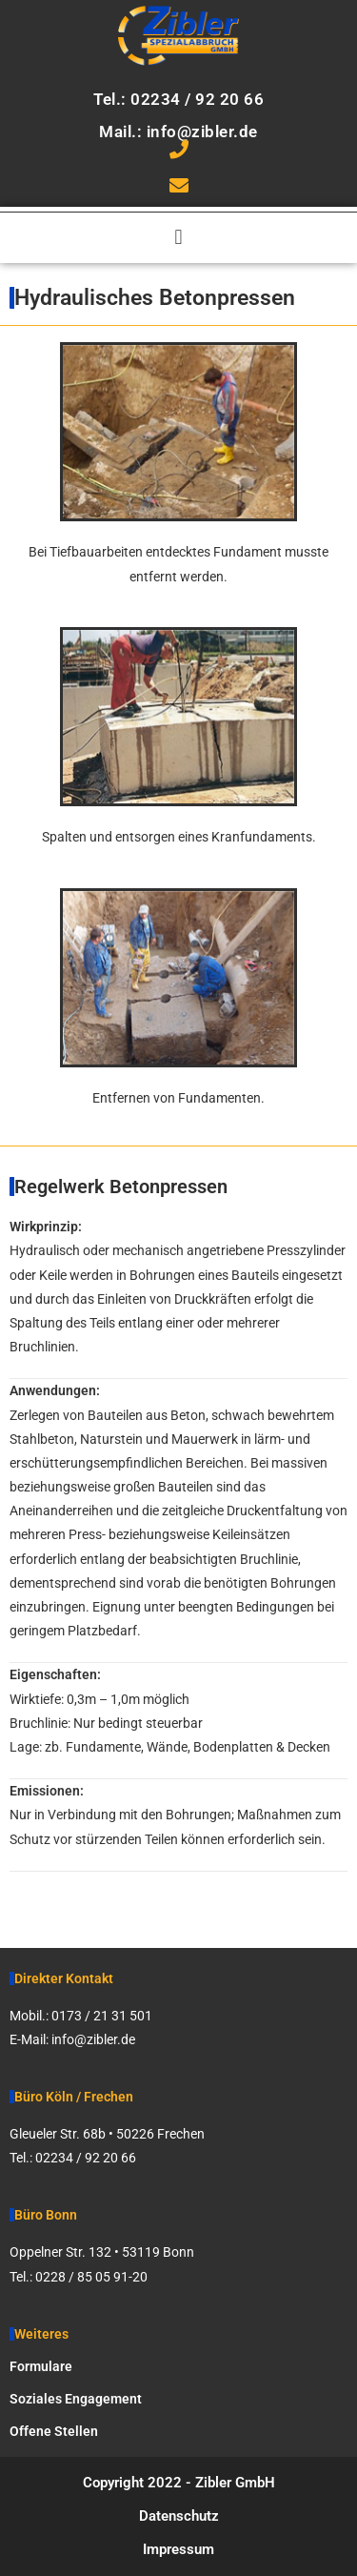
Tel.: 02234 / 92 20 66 (178, 99)
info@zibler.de (93, 2039)
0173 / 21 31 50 (98, 2015)
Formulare (41, 2366)
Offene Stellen (54, 2431)
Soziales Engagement (76, 2398)
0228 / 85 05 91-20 (91, 2276)
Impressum (178, 2549)
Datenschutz (179, 2516)
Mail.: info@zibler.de (178, 131)
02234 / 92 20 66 (85, 2157)
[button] (178, 238)
